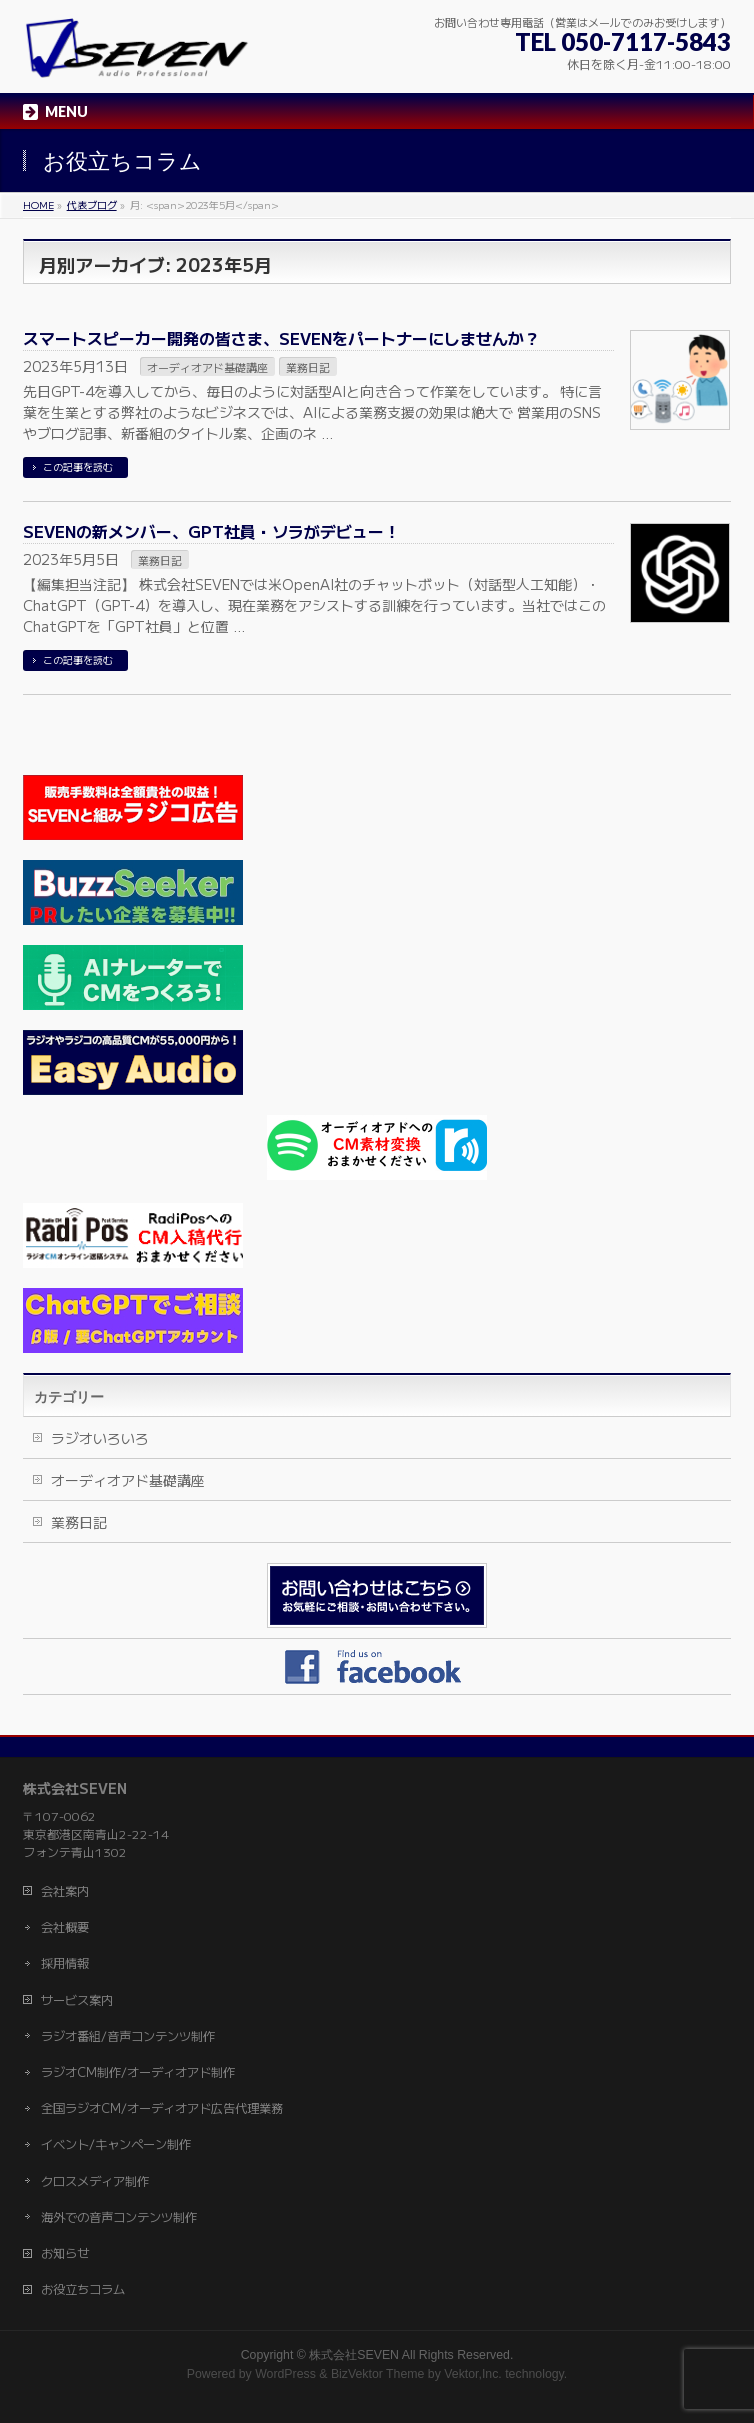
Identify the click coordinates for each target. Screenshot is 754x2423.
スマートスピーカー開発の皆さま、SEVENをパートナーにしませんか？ (281, 338)
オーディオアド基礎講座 (207, 367)
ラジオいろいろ (100, 1438)
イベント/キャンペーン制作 (116, 2144)
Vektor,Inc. (473, 2374)
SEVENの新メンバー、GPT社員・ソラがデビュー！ (211, 531)
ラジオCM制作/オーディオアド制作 (138, 2072)
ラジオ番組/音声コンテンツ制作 (128, 2036)
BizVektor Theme (378, 2374)
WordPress (285, 2374)
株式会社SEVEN (354, 2355)
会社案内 (65, 1891)
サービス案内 (77, 2000)
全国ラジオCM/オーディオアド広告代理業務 (162, 2108)
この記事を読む (78, 466)
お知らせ (65, 2253)
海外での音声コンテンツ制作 (119, 2217)
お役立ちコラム (83, 2289)
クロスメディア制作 (95, 2181)
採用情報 (65, 1963)
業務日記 (308, 367)
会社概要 (65, 1927)
